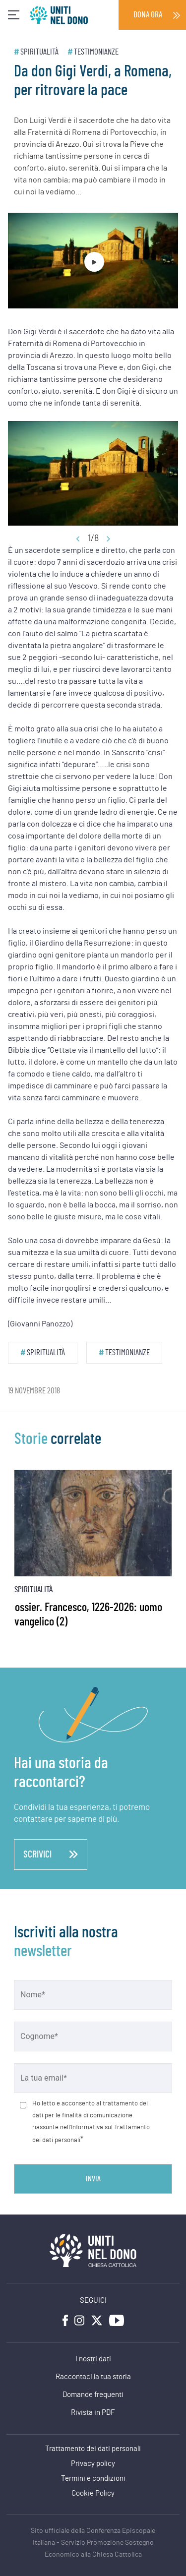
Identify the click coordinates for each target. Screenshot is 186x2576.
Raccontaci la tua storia (93, 2377)
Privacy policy (93, 2463)
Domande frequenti (93, 2394)
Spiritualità (39, 52)
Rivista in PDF (93, 2412)
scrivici (50, 1854)
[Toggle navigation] (13, 15)
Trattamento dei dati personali (93, 2449)
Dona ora (147, 14)
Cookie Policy (93, 2493)
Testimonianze (96, 52)
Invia (93, 2179)
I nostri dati (93, 2359)
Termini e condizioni (93, 2478)
